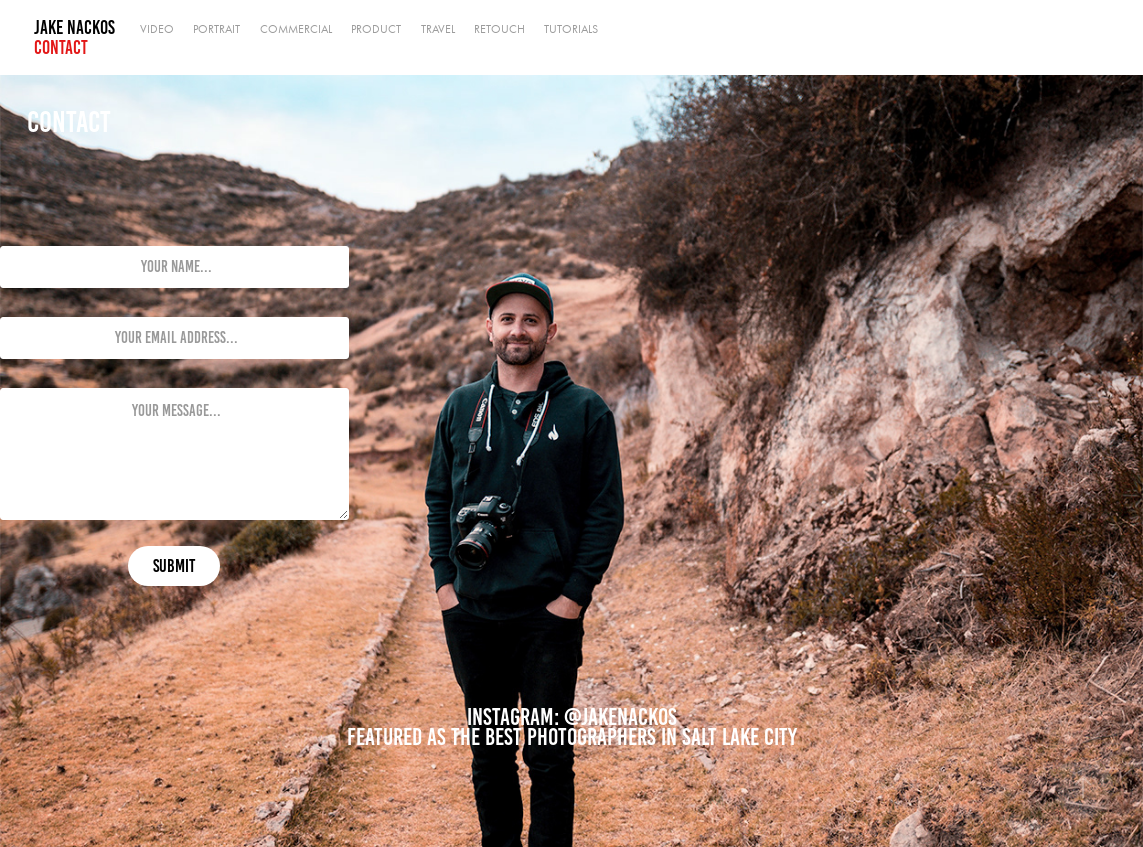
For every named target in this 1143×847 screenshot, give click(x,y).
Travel (438, 29)
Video (157, 29)
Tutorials (571, 29)
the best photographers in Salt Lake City (624, 737)
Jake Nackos (74, 27)
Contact (61, 47)
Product (376, 29)
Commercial (296, 29)
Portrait (216, 29)
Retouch (499, 29)
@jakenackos (620, 717)
